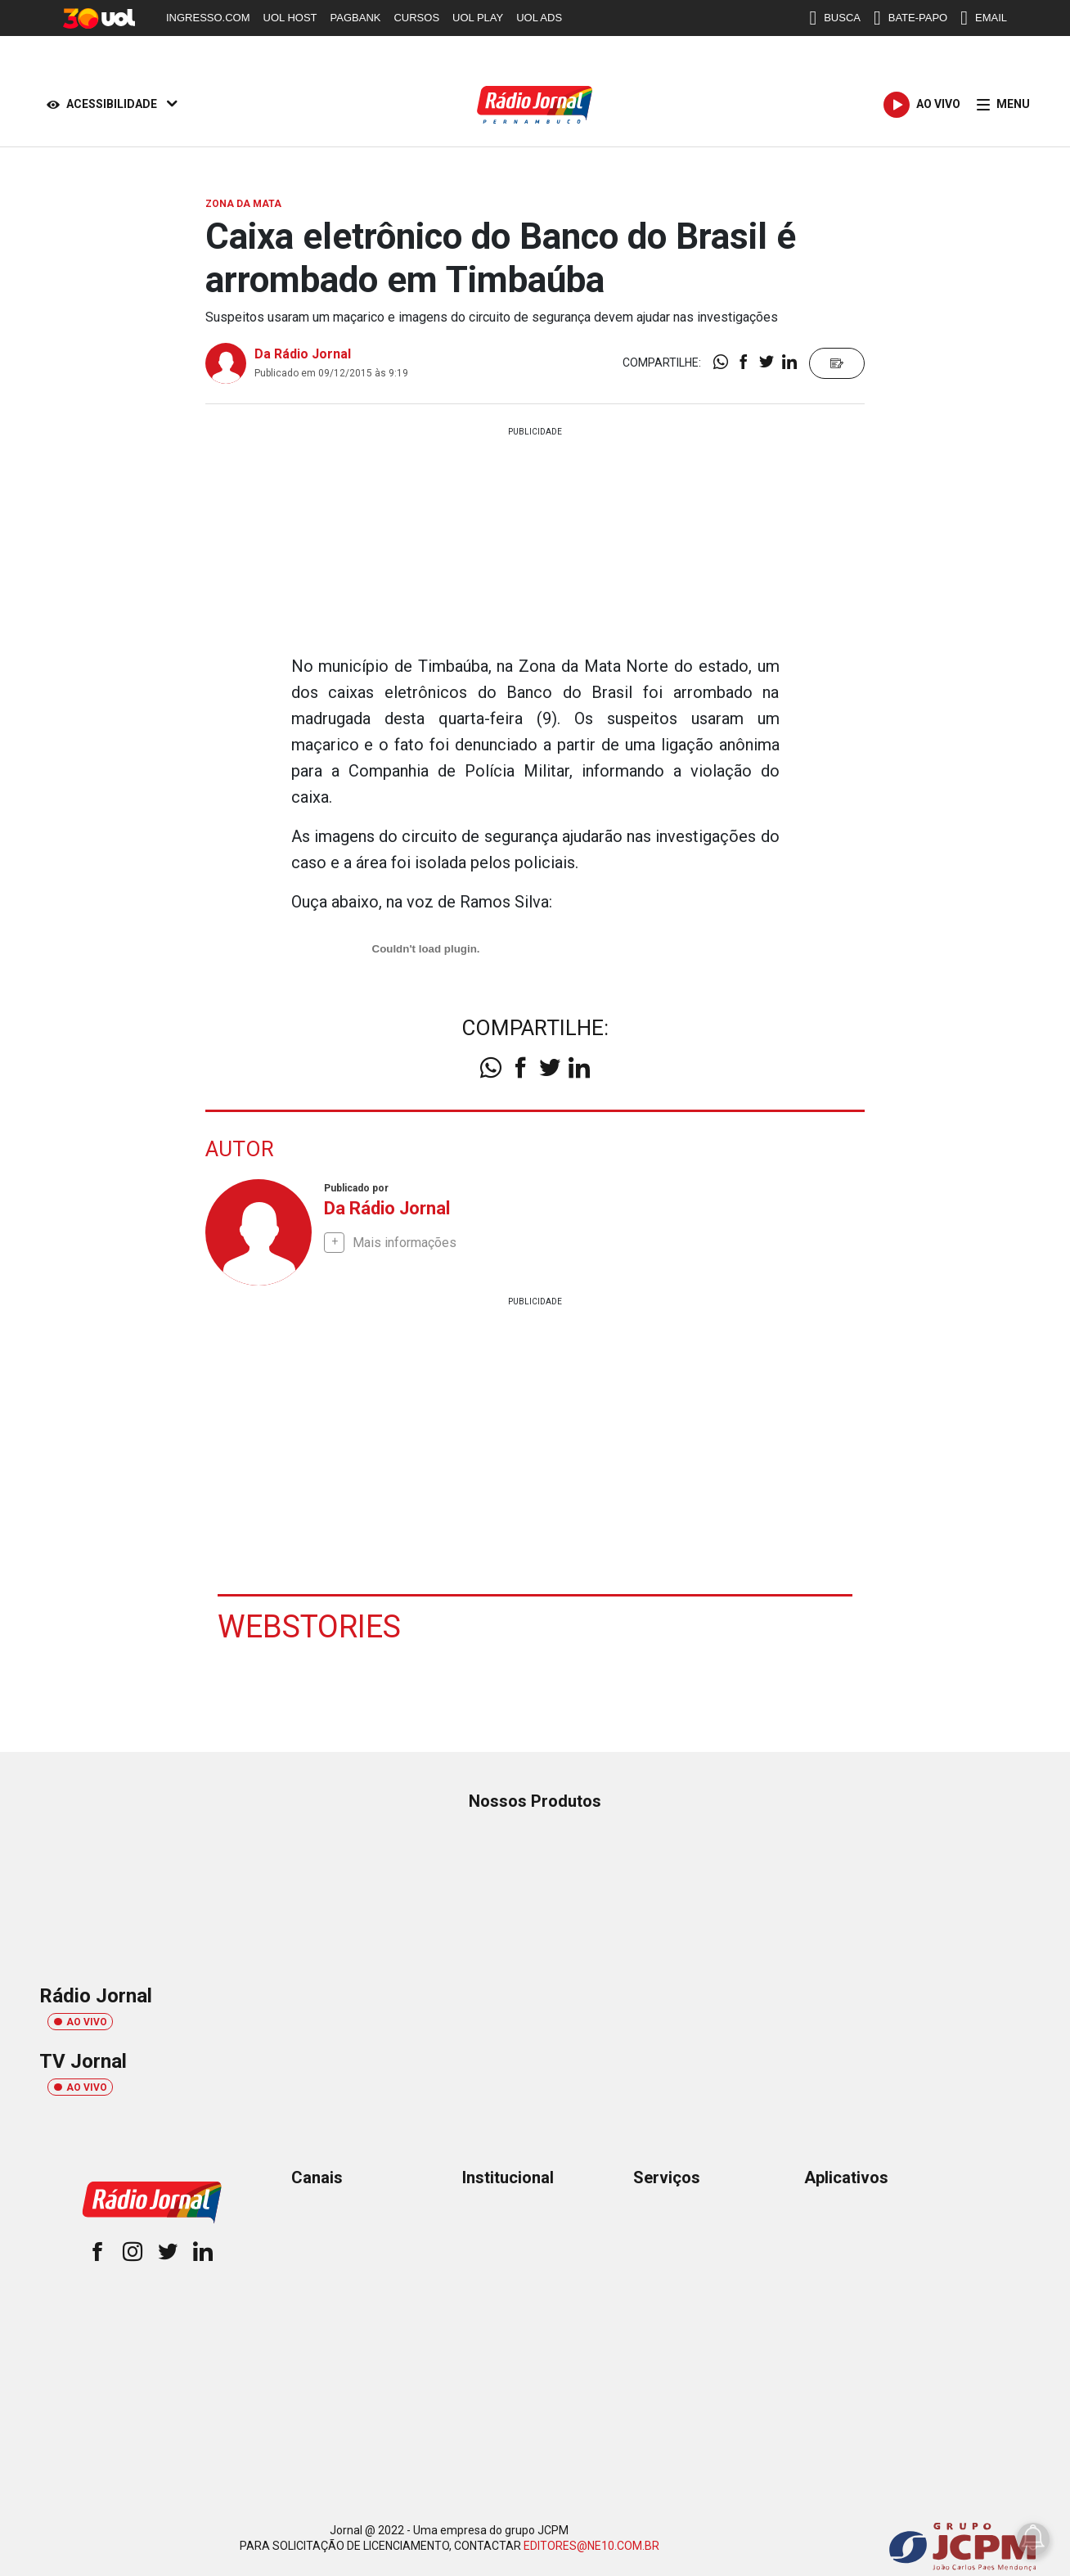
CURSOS (416, 17)
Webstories (309, 1626)
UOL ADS (539, 17)
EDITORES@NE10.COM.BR (591, 2544)
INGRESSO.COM (208, 17)
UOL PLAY (477, 17)
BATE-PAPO (910, 18)
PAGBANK (355, 17)
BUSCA (835, 18)
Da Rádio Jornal (302, 354)
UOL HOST (290, 17)
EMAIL (983, 18)
